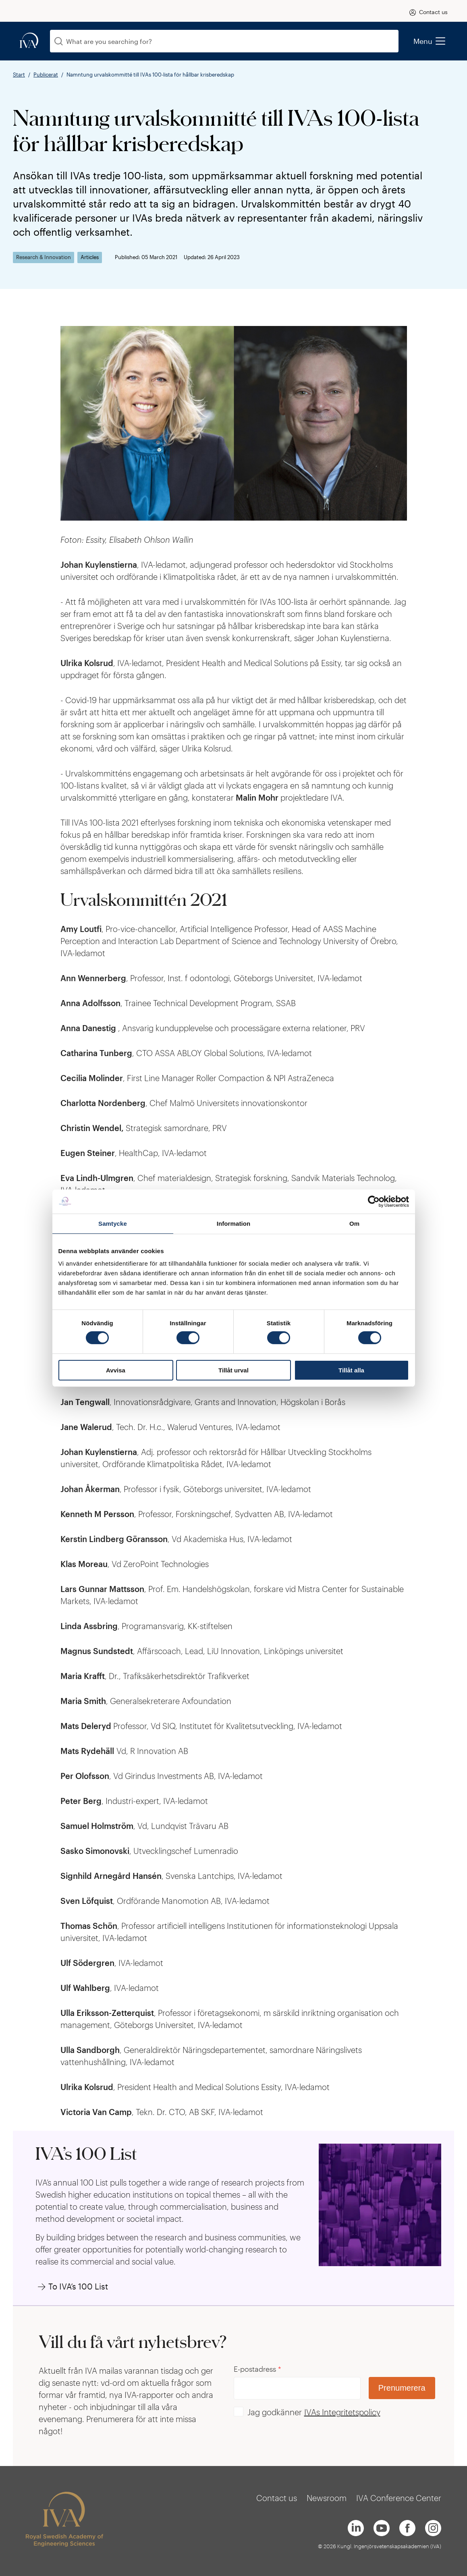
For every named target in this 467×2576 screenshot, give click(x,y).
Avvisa (115, 1370)
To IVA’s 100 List (78, 2286)
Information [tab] (234, 1223)
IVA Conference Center (398, 2498)
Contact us (433, 11)
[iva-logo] (29, 41)
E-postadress (257, 2369)
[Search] (58, 41)
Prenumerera (401, 2387)
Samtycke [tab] (112, 1223)
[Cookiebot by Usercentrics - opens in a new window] (373, 1201)
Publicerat (45, 74)
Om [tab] (354, 1223)
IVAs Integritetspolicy (342, 2412)
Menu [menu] (429, 41)
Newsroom (327, 2498)
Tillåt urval (233, 1370)
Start (19, 74)
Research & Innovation (43, 257)
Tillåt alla (351, 1370)
